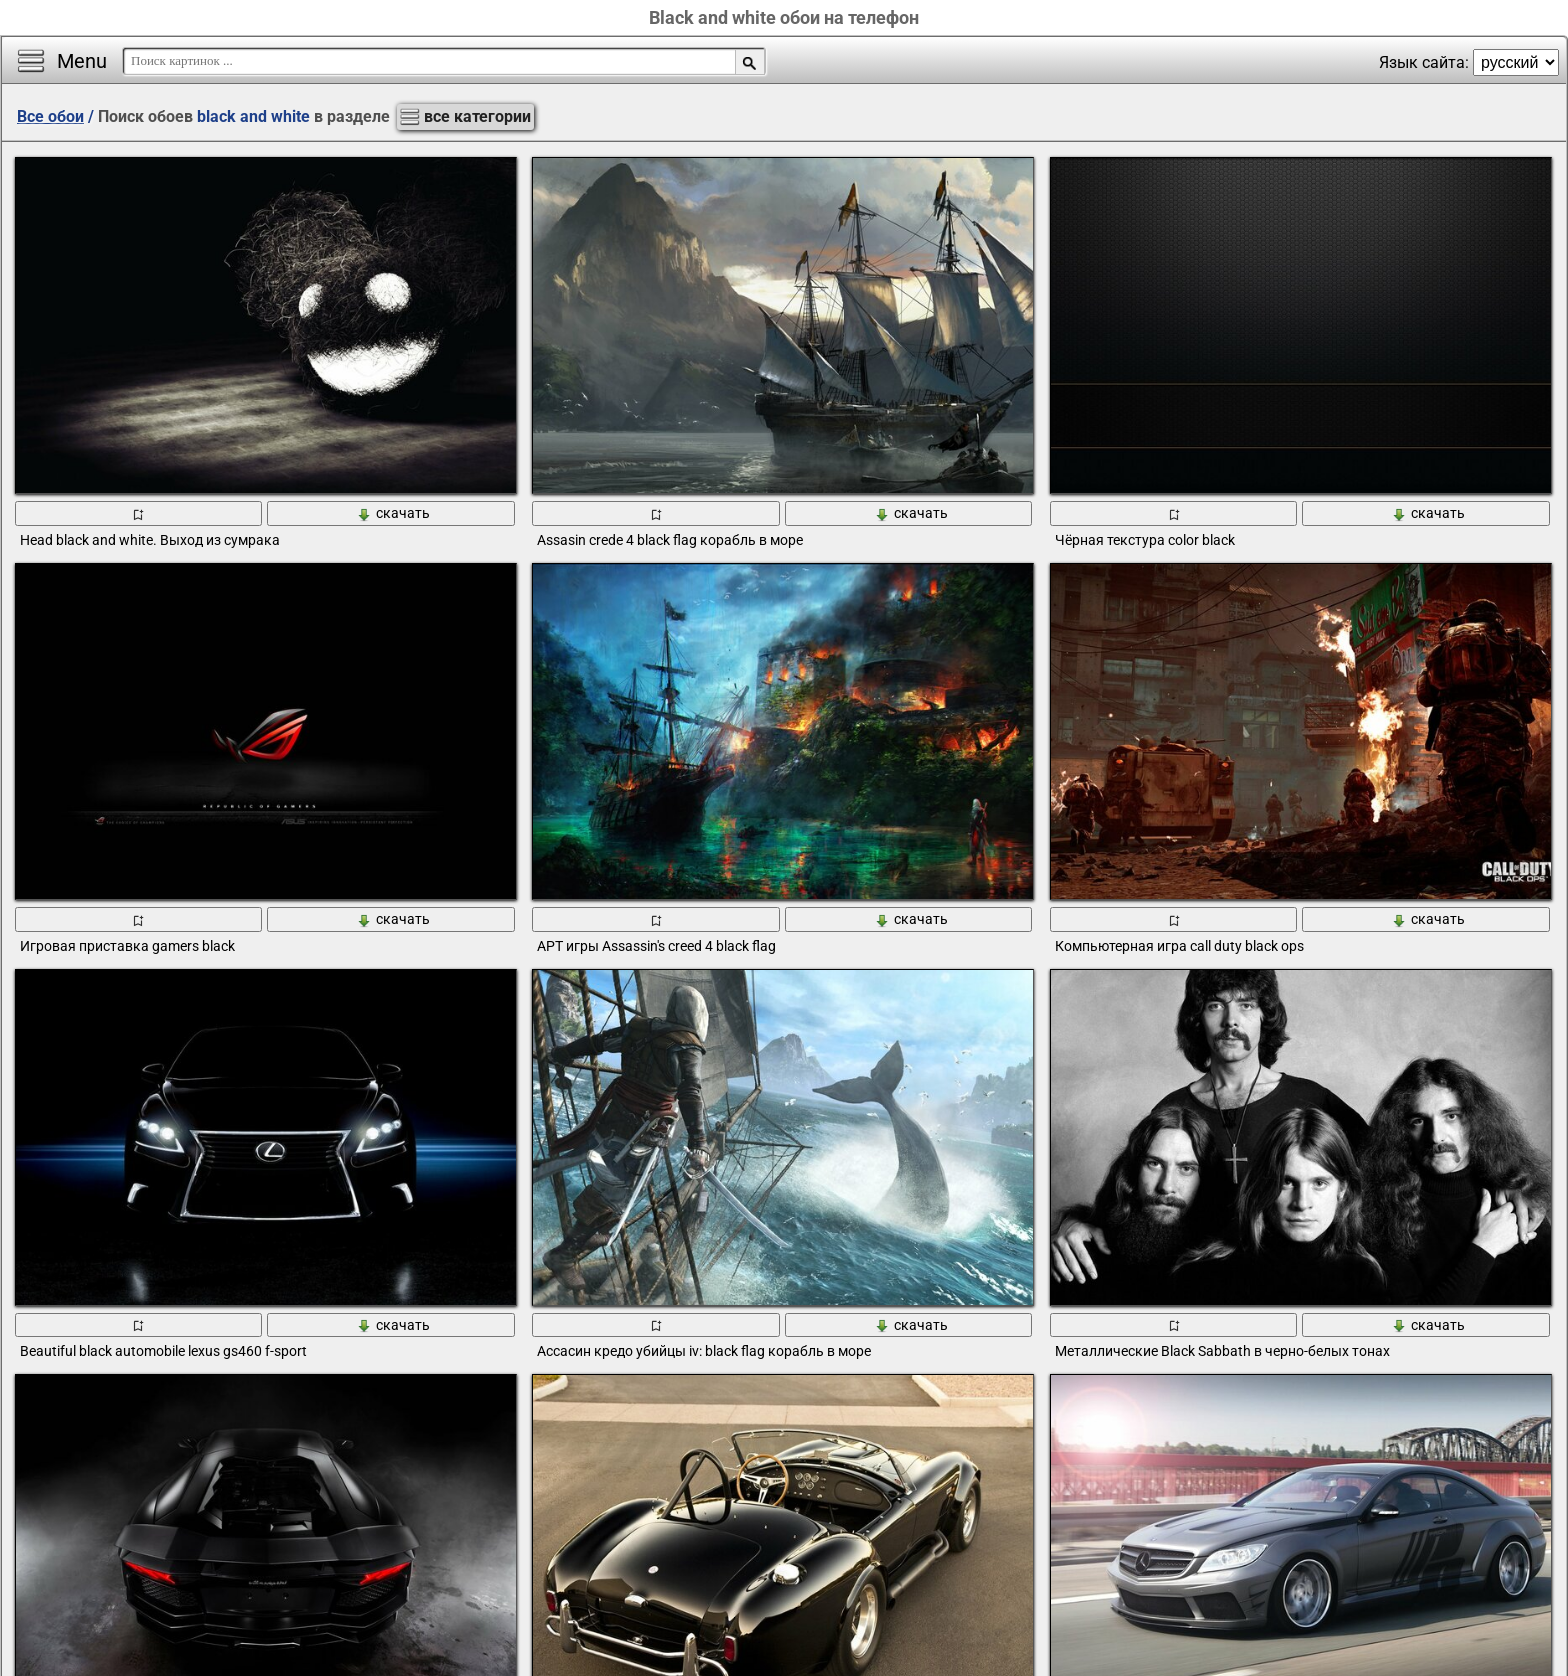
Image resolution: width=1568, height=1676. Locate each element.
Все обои (50, 116)
